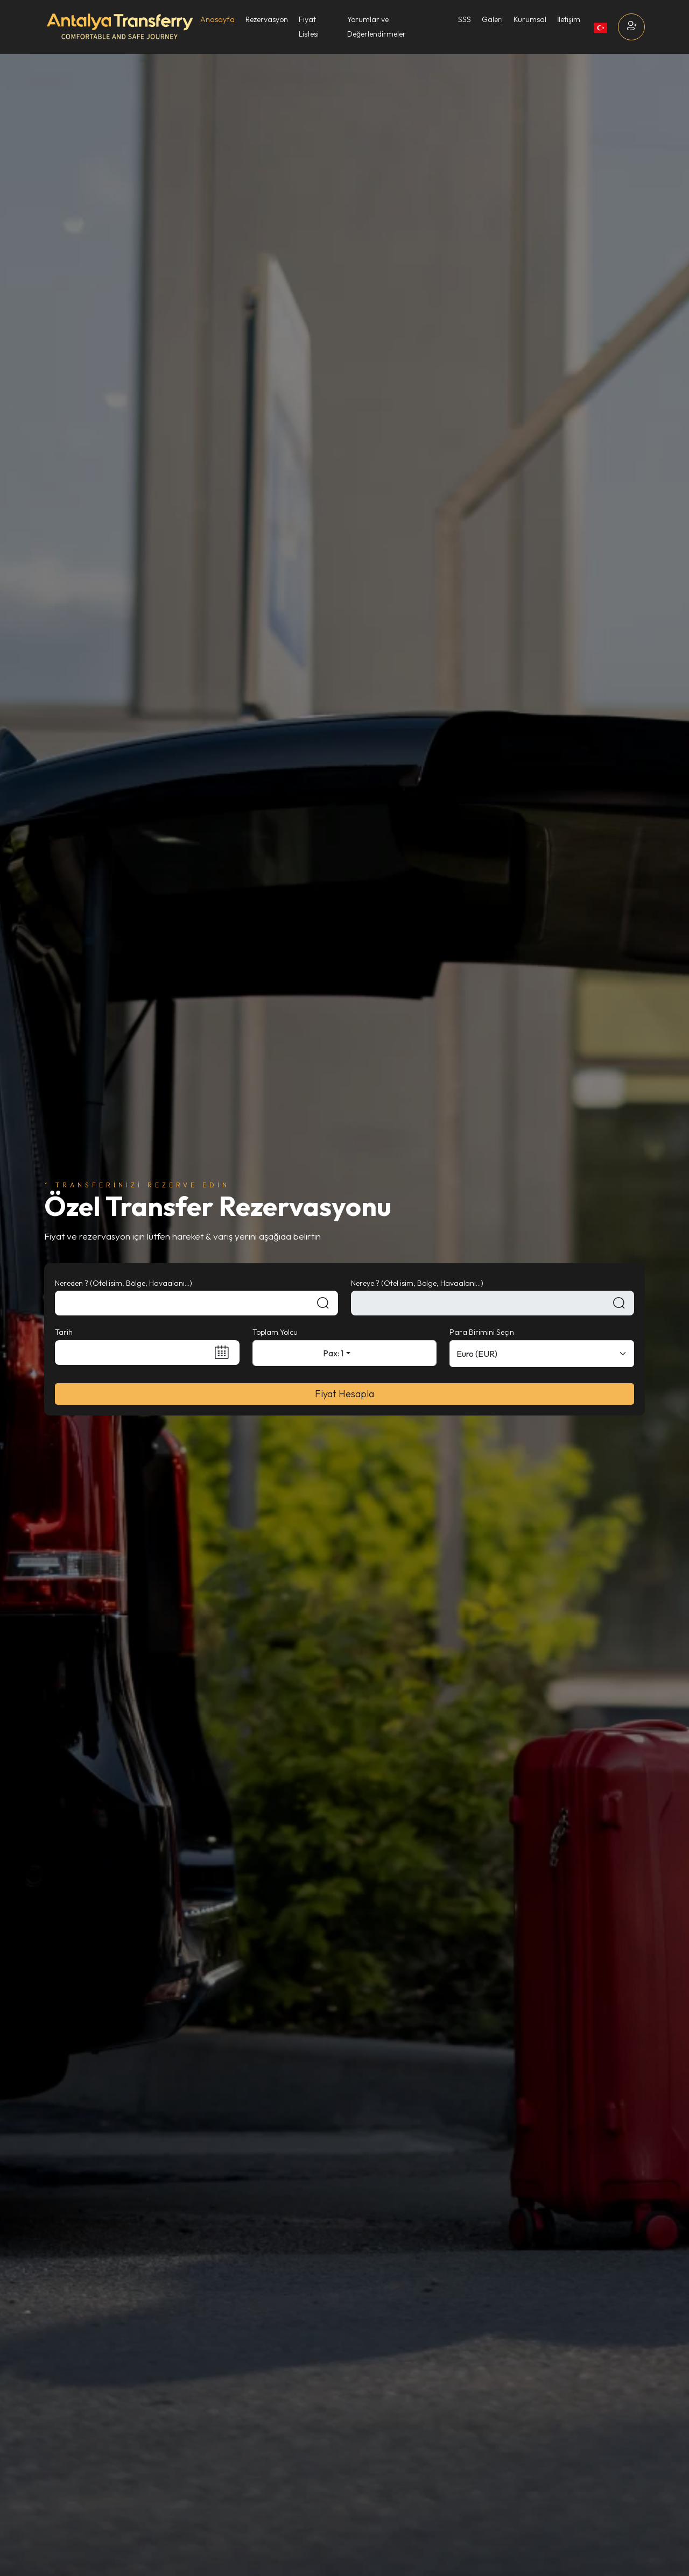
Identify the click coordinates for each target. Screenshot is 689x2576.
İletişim (568, 19)
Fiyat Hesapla (344, 1394)
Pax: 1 (333, 1353)
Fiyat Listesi (309, 27)
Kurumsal (530, 19)
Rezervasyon (266, 19)
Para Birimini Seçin (481, 1332)
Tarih (64, 1332)
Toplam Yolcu (275, 1332)
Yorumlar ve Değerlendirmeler (376, 27)
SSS (464, 19)
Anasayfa (217, 19)
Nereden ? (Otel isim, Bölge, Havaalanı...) (123, 1283)
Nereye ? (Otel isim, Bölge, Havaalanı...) (417, 1283)
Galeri (492, 19)
